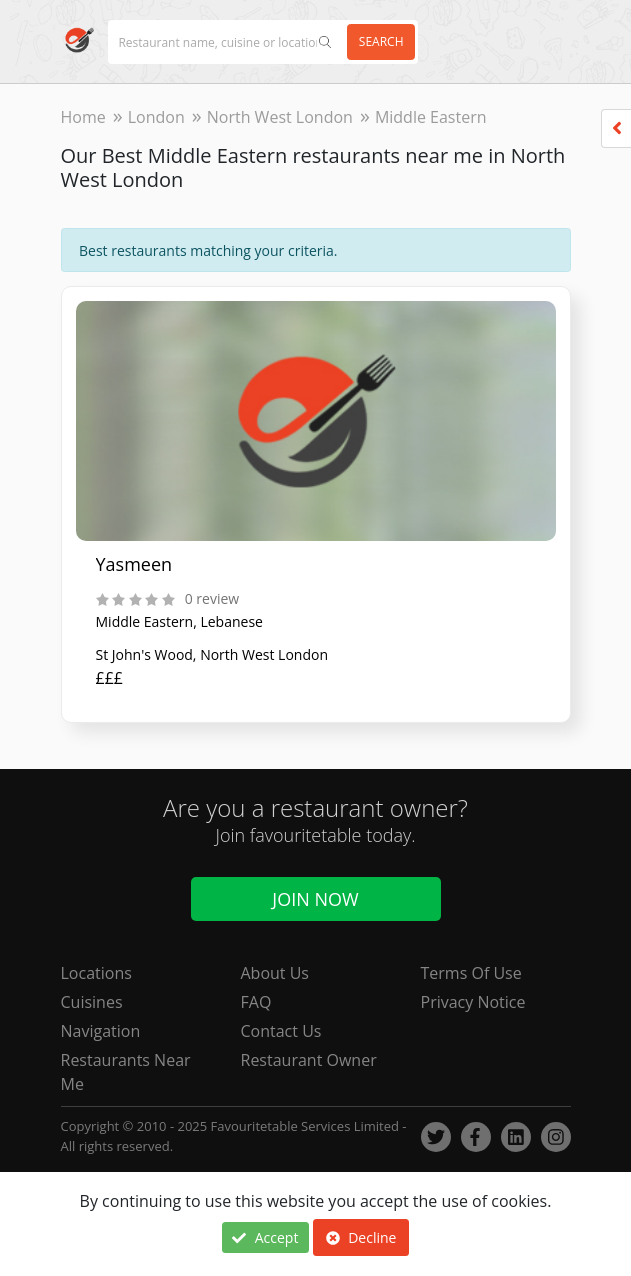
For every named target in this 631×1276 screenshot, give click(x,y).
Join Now (315, 899)
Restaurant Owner (309, 1060)
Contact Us (281, 1031)
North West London (280, 117)
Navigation (101, 1031)
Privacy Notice (473, 1002)
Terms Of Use (471, 973)
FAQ (256, 1002)
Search (381, 41)
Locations (96, 973)
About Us (275, 973)
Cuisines (92, 1002)
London (156, 117)
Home (83, 117)
